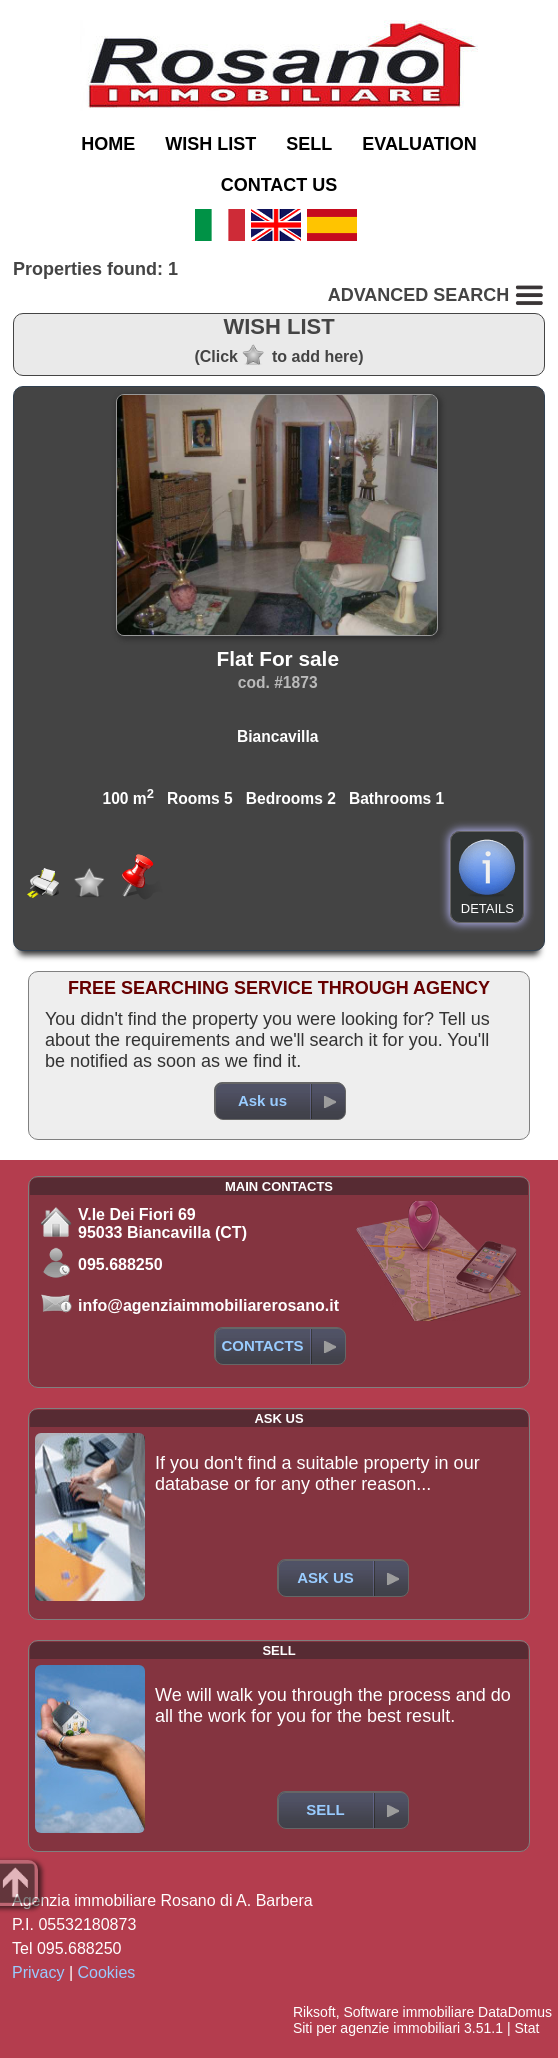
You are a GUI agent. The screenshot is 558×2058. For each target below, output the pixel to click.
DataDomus (515, 2012)
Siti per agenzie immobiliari (376, 2028)
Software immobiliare (408, 2012)
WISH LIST (210, 144)
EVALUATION (419, 144)
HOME (108, 144)
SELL (309, 144)
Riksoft (314, 2012)
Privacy (38, 1972)
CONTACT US (279, 185)
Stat (526, 2028)
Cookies (107, 1972)
